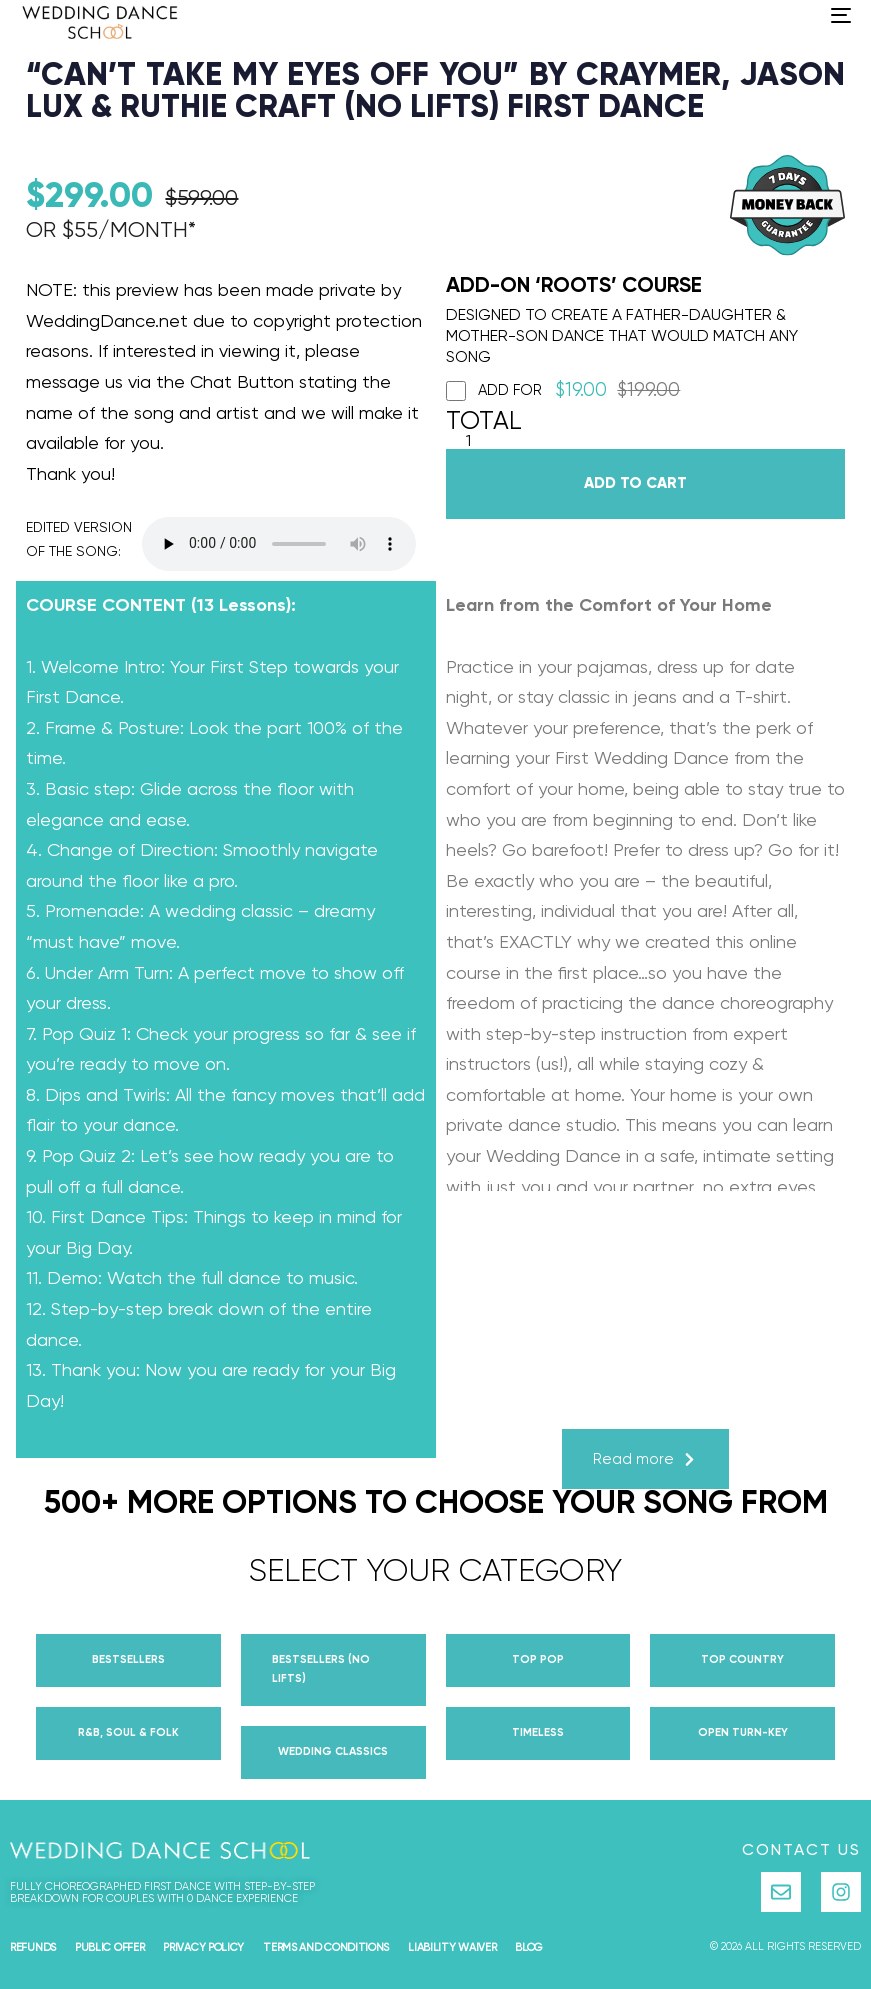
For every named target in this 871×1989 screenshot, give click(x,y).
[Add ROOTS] (456, 391)
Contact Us (801, 1851)
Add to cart (635, 483)
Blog (529, 1947)
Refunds (33, 1947)
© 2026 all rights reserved (785, 1946)
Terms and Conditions (326, 1947)
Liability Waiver (452, 1947)
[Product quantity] (468, 442)
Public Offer (109, 1947)
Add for (563, 391)
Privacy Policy (203, 1947)
